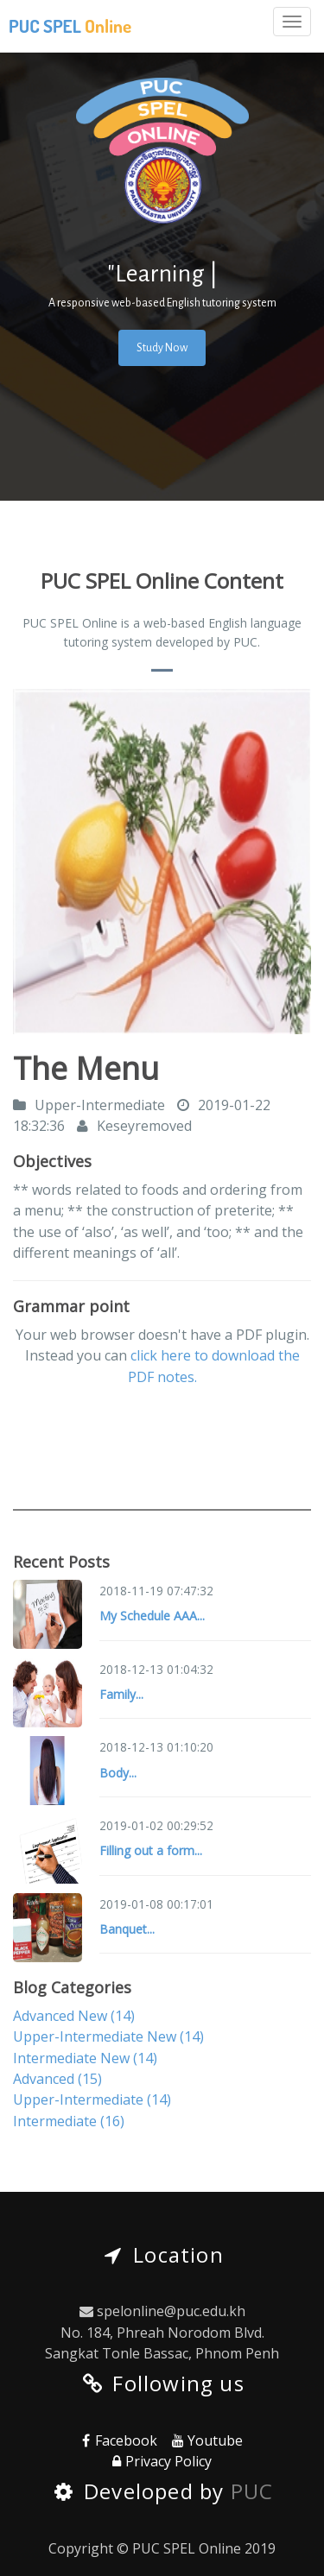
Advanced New (74, 2015)
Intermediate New (85, 2058)
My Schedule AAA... (152, 1615)
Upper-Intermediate (92, 2099)
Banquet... (127, 1929)
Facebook (117, 2440)
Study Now (162, 348)
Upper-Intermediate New (108, 2036)
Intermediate (68, 2121)
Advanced (57, 2078)
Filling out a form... (150, 1850)
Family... (121, 1694)
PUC (252, 2491)
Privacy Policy (160, 2461)
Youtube (206, 2440)
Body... (118, 1773)
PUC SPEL (70, 26)
